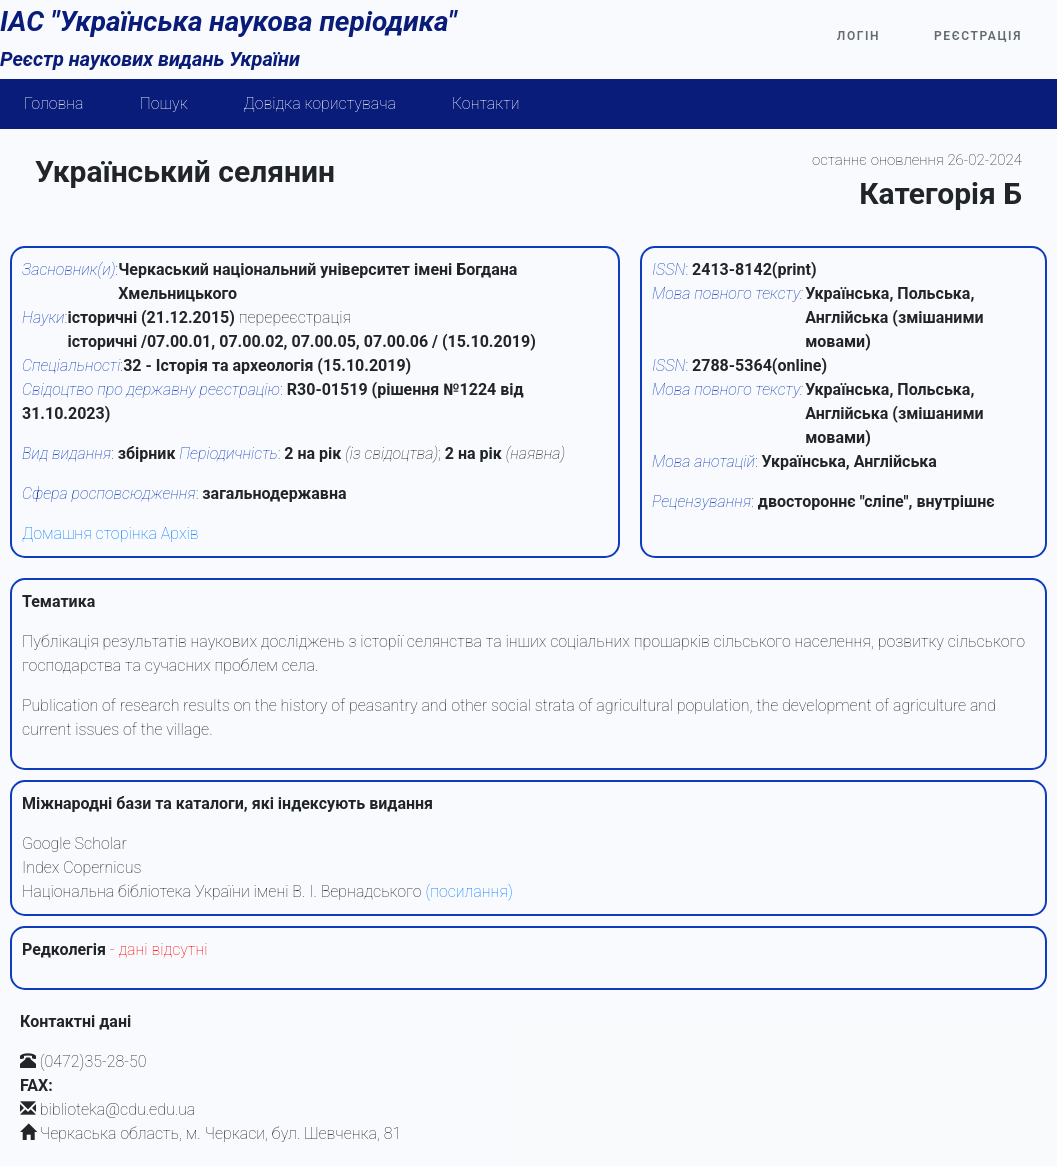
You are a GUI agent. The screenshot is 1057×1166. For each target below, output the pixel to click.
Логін (858, 36)
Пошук (164, 103)
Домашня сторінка (89, 533)
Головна (54, 103)
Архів (180, 533)
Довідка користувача (320, 103)
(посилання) (468, 891)
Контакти (486, 103)
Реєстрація (978, 36)
